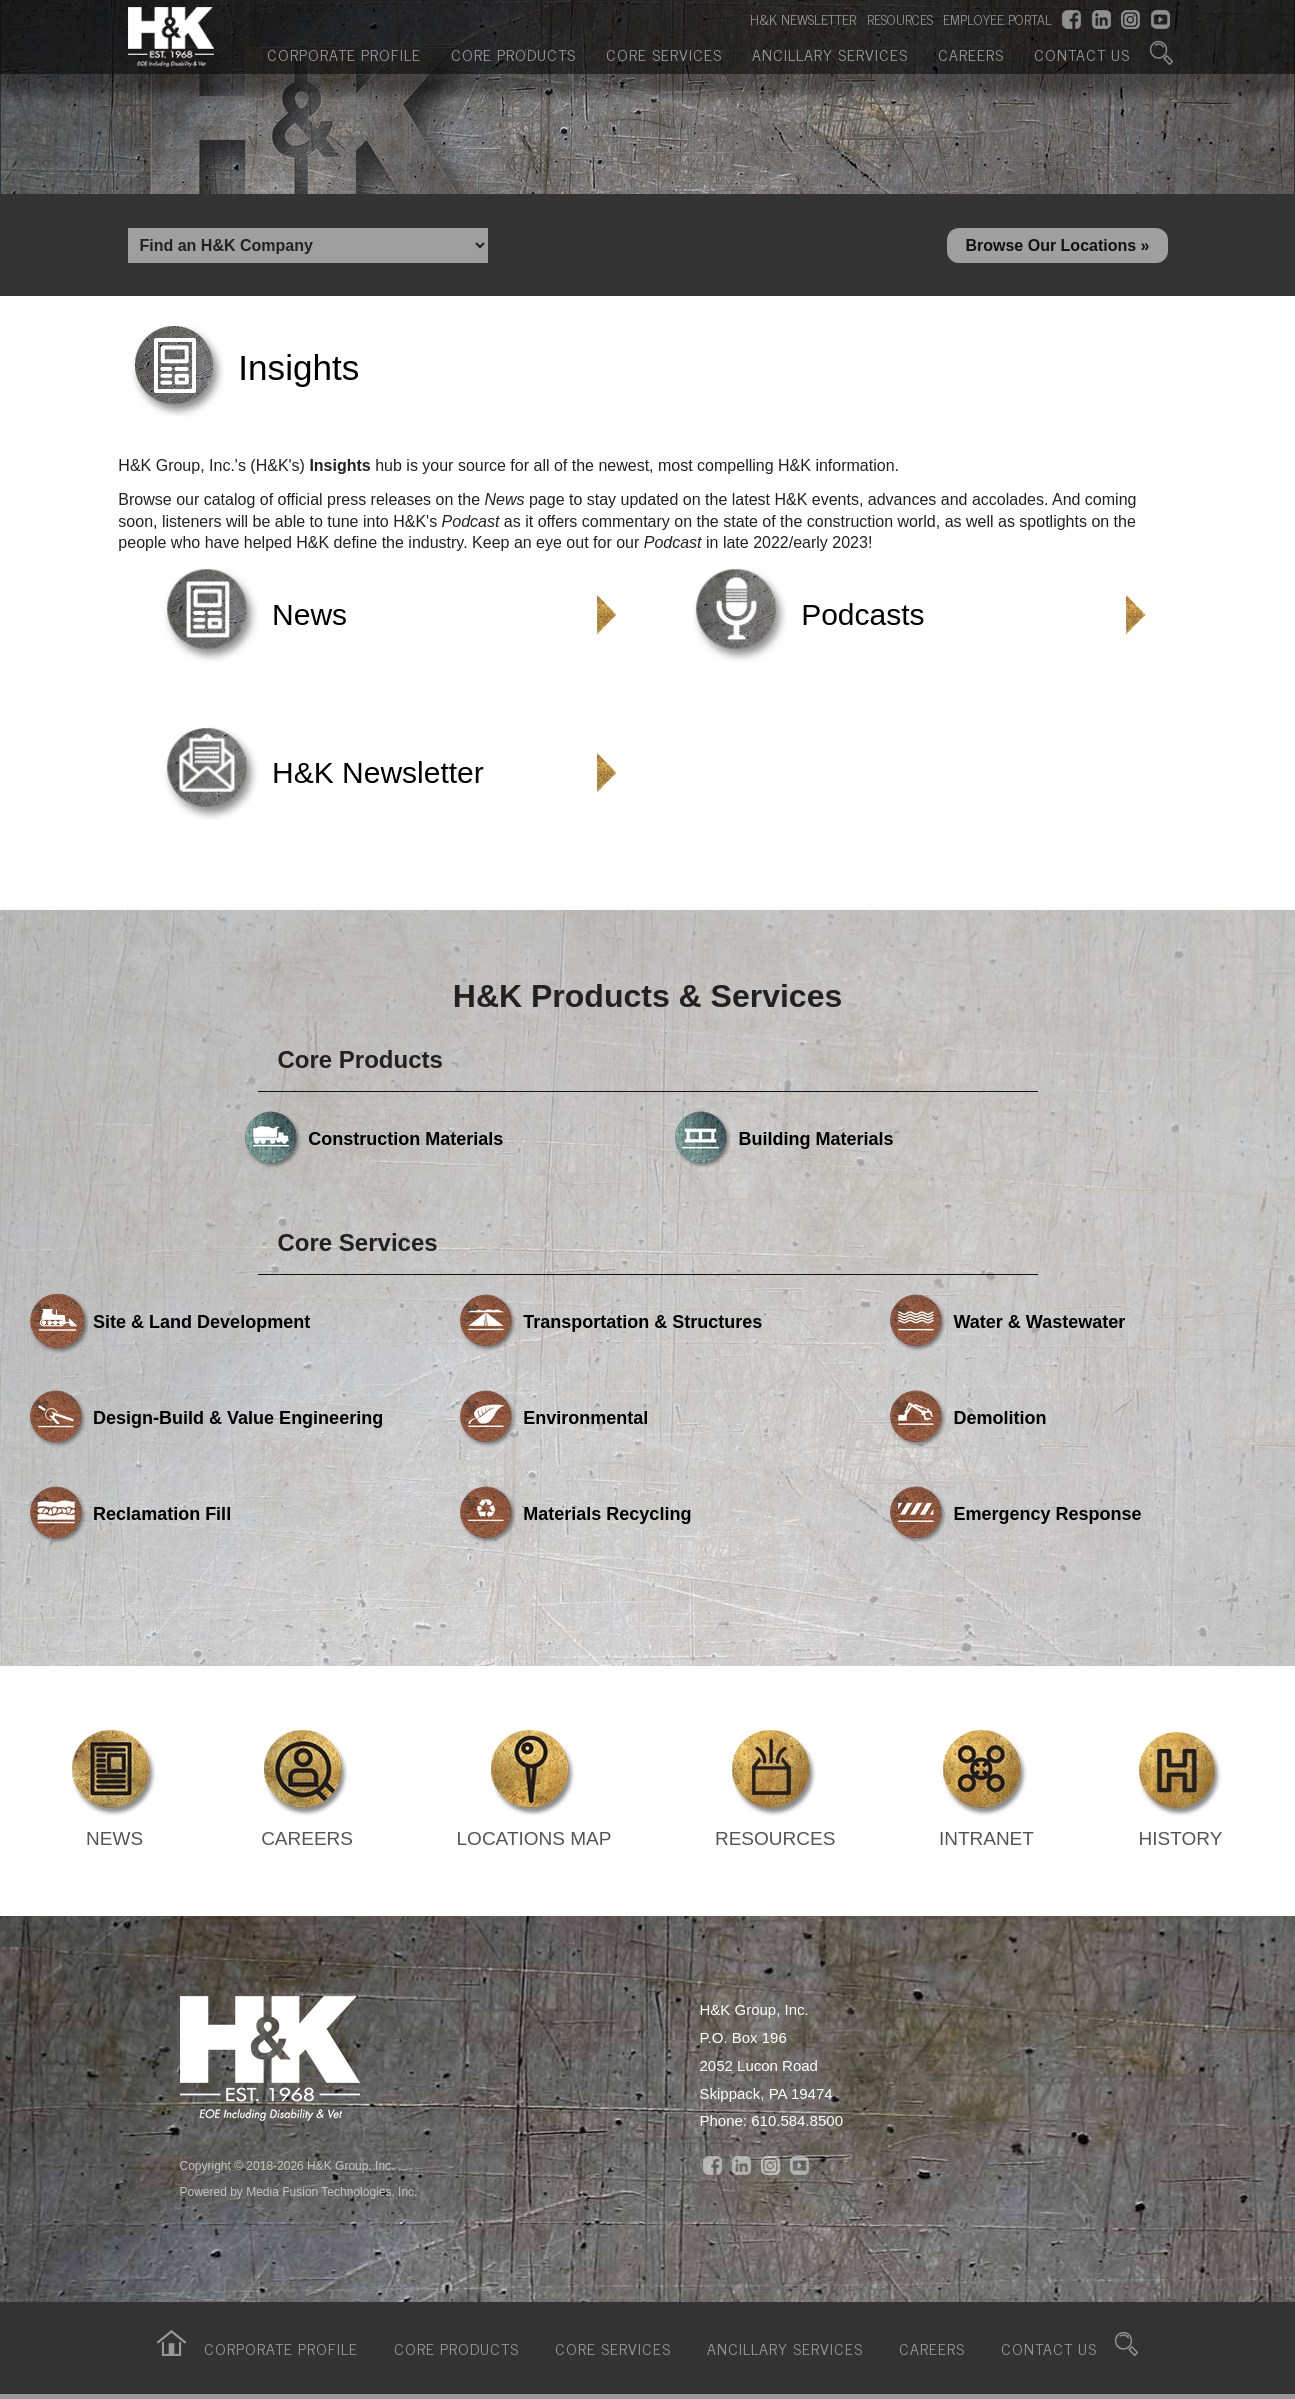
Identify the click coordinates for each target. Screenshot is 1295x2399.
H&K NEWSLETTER (803, 21)
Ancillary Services (830, 53)
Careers (971, 53)
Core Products (513, 53)
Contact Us (1082, 53)
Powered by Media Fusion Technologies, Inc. (299, 2195)
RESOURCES (900, 21)
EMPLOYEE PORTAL (997, 21)
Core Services (664, 53)
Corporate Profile (344, 53)
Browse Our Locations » (1057, 246)
